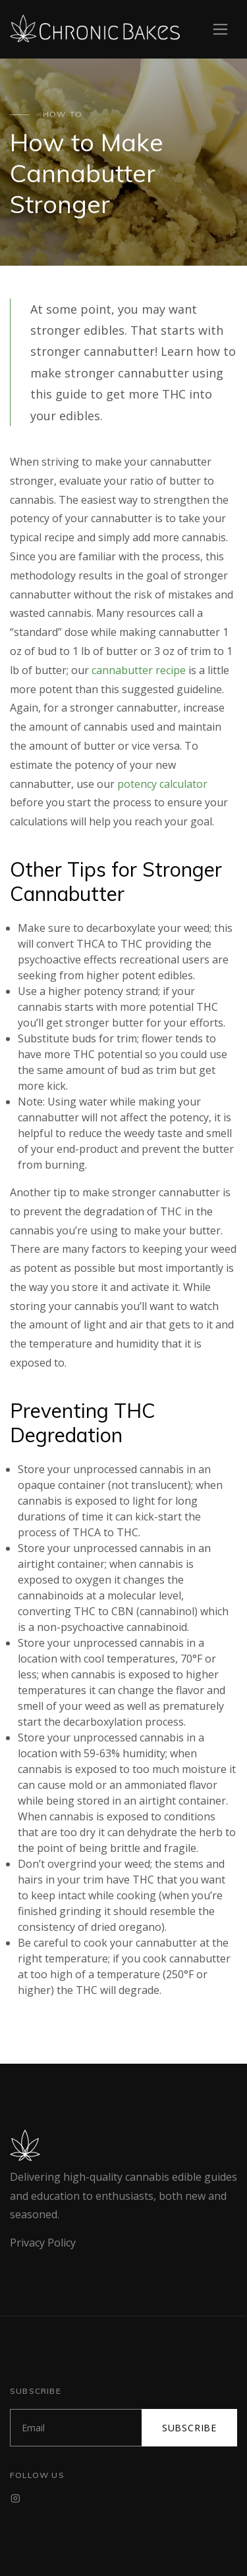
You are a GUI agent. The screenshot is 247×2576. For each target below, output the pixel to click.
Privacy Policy (43, 2242)
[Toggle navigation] (220, 29)
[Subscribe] (76, 2427)
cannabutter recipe (139, 670)
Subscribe (189, 2427)
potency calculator (162, 784)
